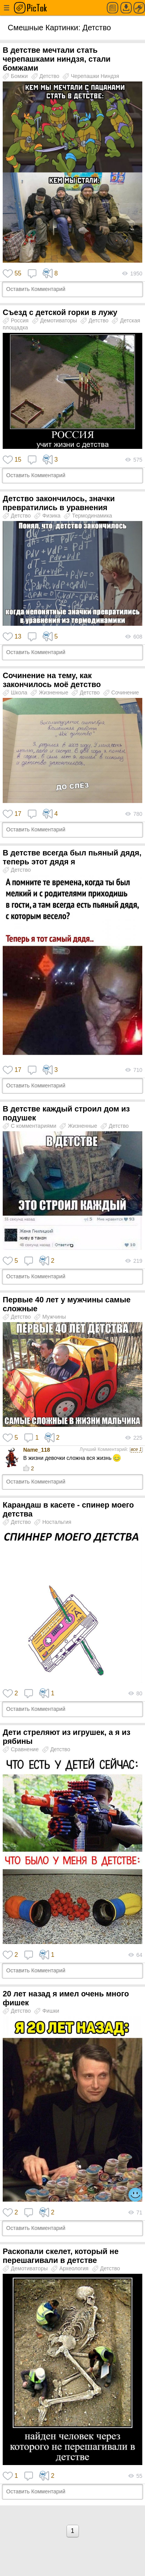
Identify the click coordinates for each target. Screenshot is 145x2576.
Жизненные (50, 692)
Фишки (46, 2011)
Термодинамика (88, 515)
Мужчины (50, 1317)
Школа (16, 692)
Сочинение (121, 692)
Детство (46, 76)
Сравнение (21, 1749)
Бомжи (16, 76)
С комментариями (30, 1126)
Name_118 (36, 1450)
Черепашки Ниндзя (91, 76)
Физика (48, 515)
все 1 (136, 1449)
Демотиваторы (55, 320)
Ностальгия (52, 1522)
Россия (16, 320)
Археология (70, 2268)
